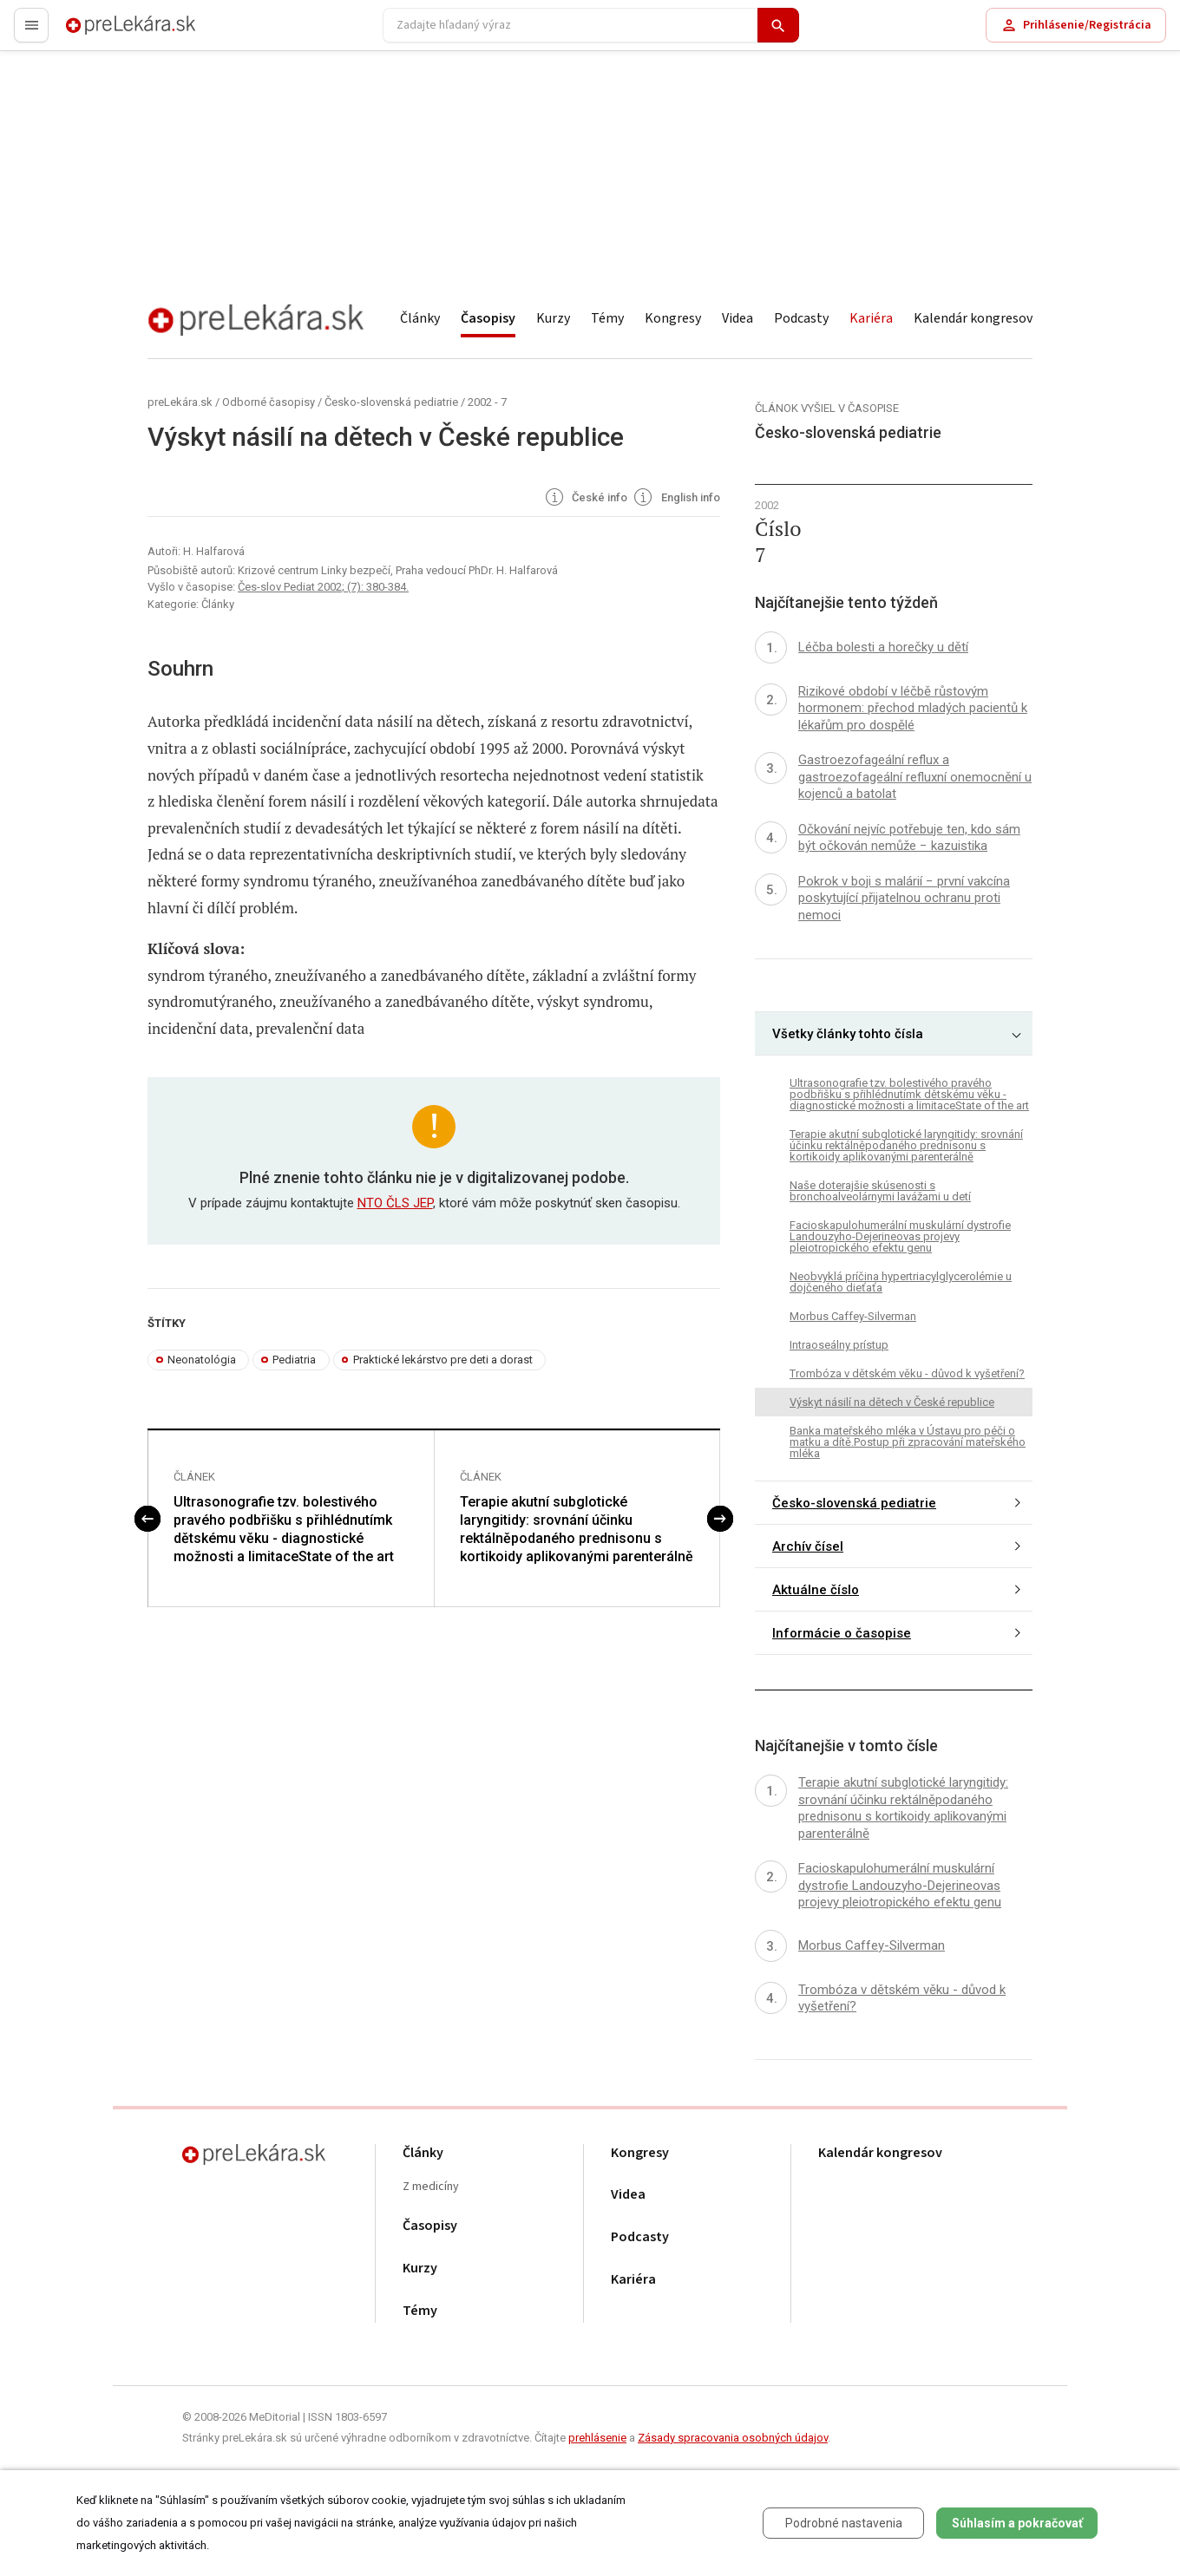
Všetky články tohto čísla (847, 1034)
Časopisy (488, 318)
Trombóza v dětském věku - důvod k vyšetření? (907, 1373)
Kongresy (673, 318)
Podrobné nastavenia (843, 2523)
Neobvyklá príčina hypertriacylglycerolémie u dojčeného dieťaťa (901, 1282)
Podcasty (801, 318)
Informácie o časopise (841, 1633)
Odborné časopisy (268, 402)
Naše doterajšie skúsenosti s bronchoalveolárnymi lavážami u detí (880, 1191)
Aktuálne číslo (815, 1590)
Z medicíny (431, 2187)
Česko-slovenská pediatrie (391, 402)
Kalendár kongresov (973, 318)
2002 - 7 (487, 402)
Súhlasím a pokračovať (1017, 2523)
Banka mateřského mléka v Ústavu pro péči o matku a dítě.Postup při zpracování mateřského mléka (908, 1442)
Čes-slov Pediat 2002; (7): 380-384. (323, 586)
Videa (737, 318)
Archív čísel (807, 1546)
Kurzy (553, 318)
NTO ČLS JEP (395, 1203)
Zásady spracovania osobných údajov (733, 2437)
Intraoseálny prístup (839, 1344)
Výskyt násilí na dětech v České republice (892, 1402)
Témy (607, 318)
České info (585, 498)
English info (675, 498)
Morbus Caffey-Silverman (853, 1316)
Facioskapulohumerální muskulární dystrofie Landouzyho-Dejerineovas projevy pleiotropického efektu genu (900, 1236)
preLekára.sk (100, 32)
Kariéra (871, 318)
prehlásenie (597, 2437)
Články (420, 318)
